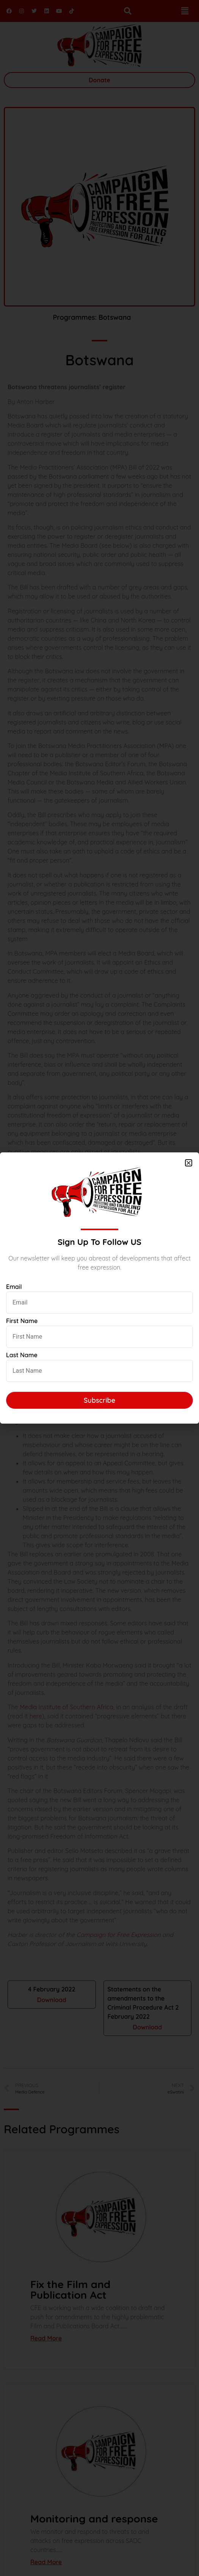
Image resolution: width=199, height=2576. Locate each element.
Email (14, 1287)
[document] (99, 1288)
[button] (188, 1163)
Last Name (22, 1355)
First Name (22, 1321)
